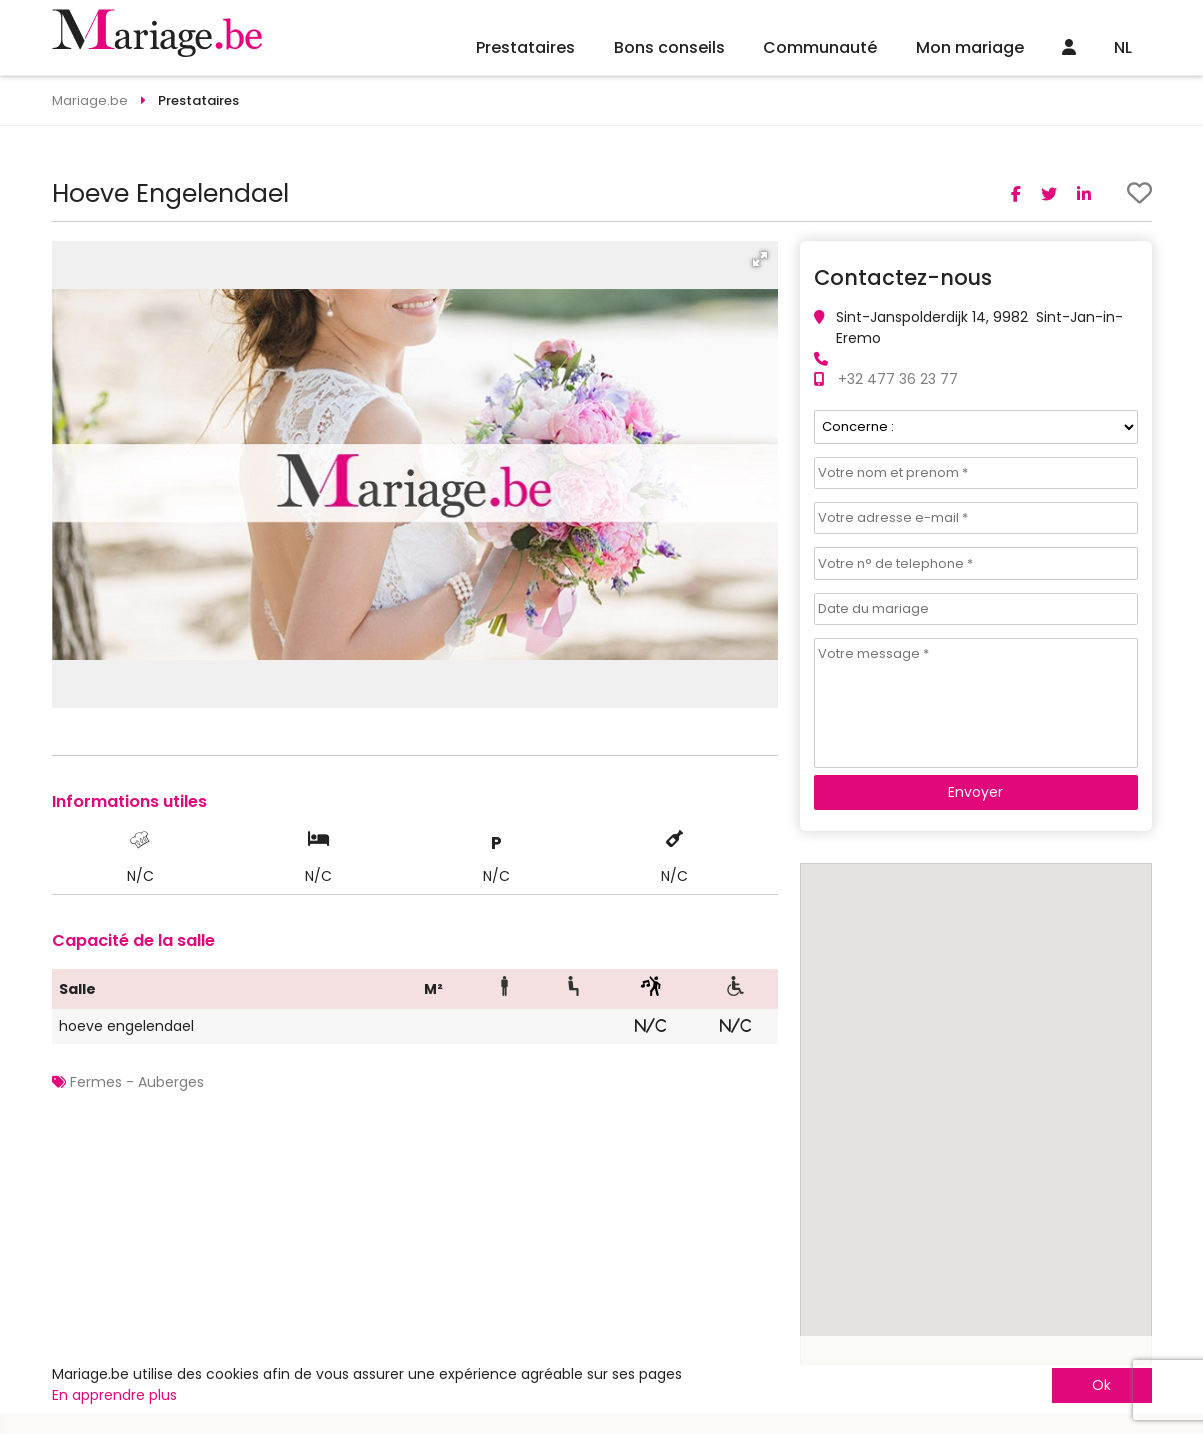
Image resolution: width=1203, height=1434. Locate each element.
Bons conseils (669, 47)
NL (1123, 47)
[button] (760, 259)
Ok (1101, 1385)
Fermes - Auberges (137, 1082)
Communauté (820, 47)
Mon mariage (970, 47)
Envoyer (975, 792)
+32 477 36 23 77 (898, 379)
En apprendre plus (114, 1395)
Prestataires (525, 47)
